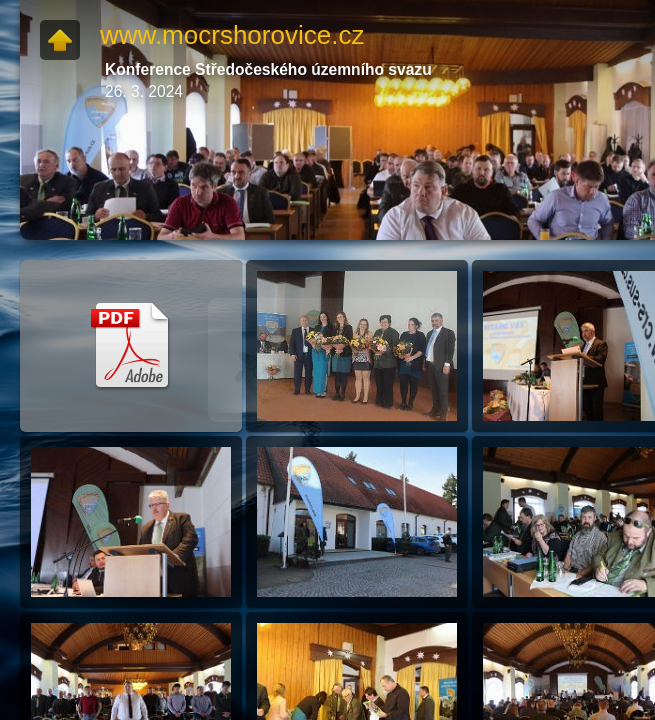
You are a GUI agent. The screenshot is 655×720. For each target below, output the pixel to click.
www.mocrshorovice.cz (232, 35)
